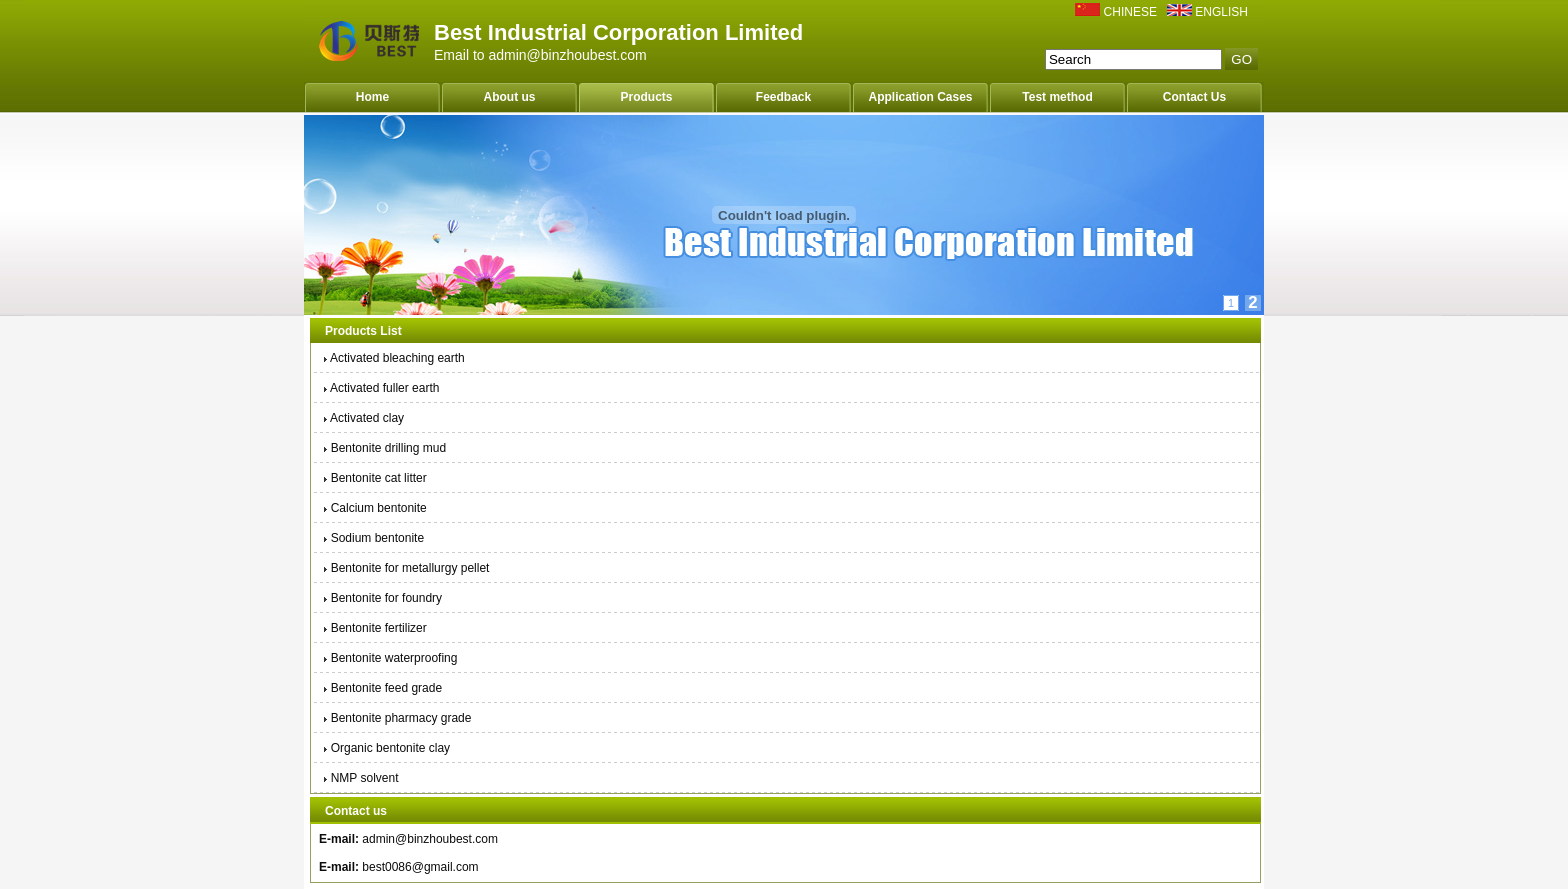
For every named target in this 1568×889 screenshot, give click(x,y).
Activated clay (362, 418)
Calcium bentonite (374, 508)
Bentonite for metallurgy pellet (405, 568)
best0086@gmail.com (420, 867)
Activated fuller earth (380, 388)
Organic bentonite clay (385, 748)
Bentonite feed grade (381, 688)
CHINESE (1130, 12)
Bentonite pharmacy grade (396, 718)
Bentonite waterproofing (389, 658)
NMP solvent (359, 778)
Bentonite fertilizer (374, 628)
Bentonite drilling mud (383, 448)
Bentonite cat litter (374, 478)
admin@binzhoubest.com (430, 839)
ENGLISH (1221, 12)
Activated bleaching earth (393, 358)
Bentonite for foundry (381, 598)
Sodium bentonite (372, 538)
